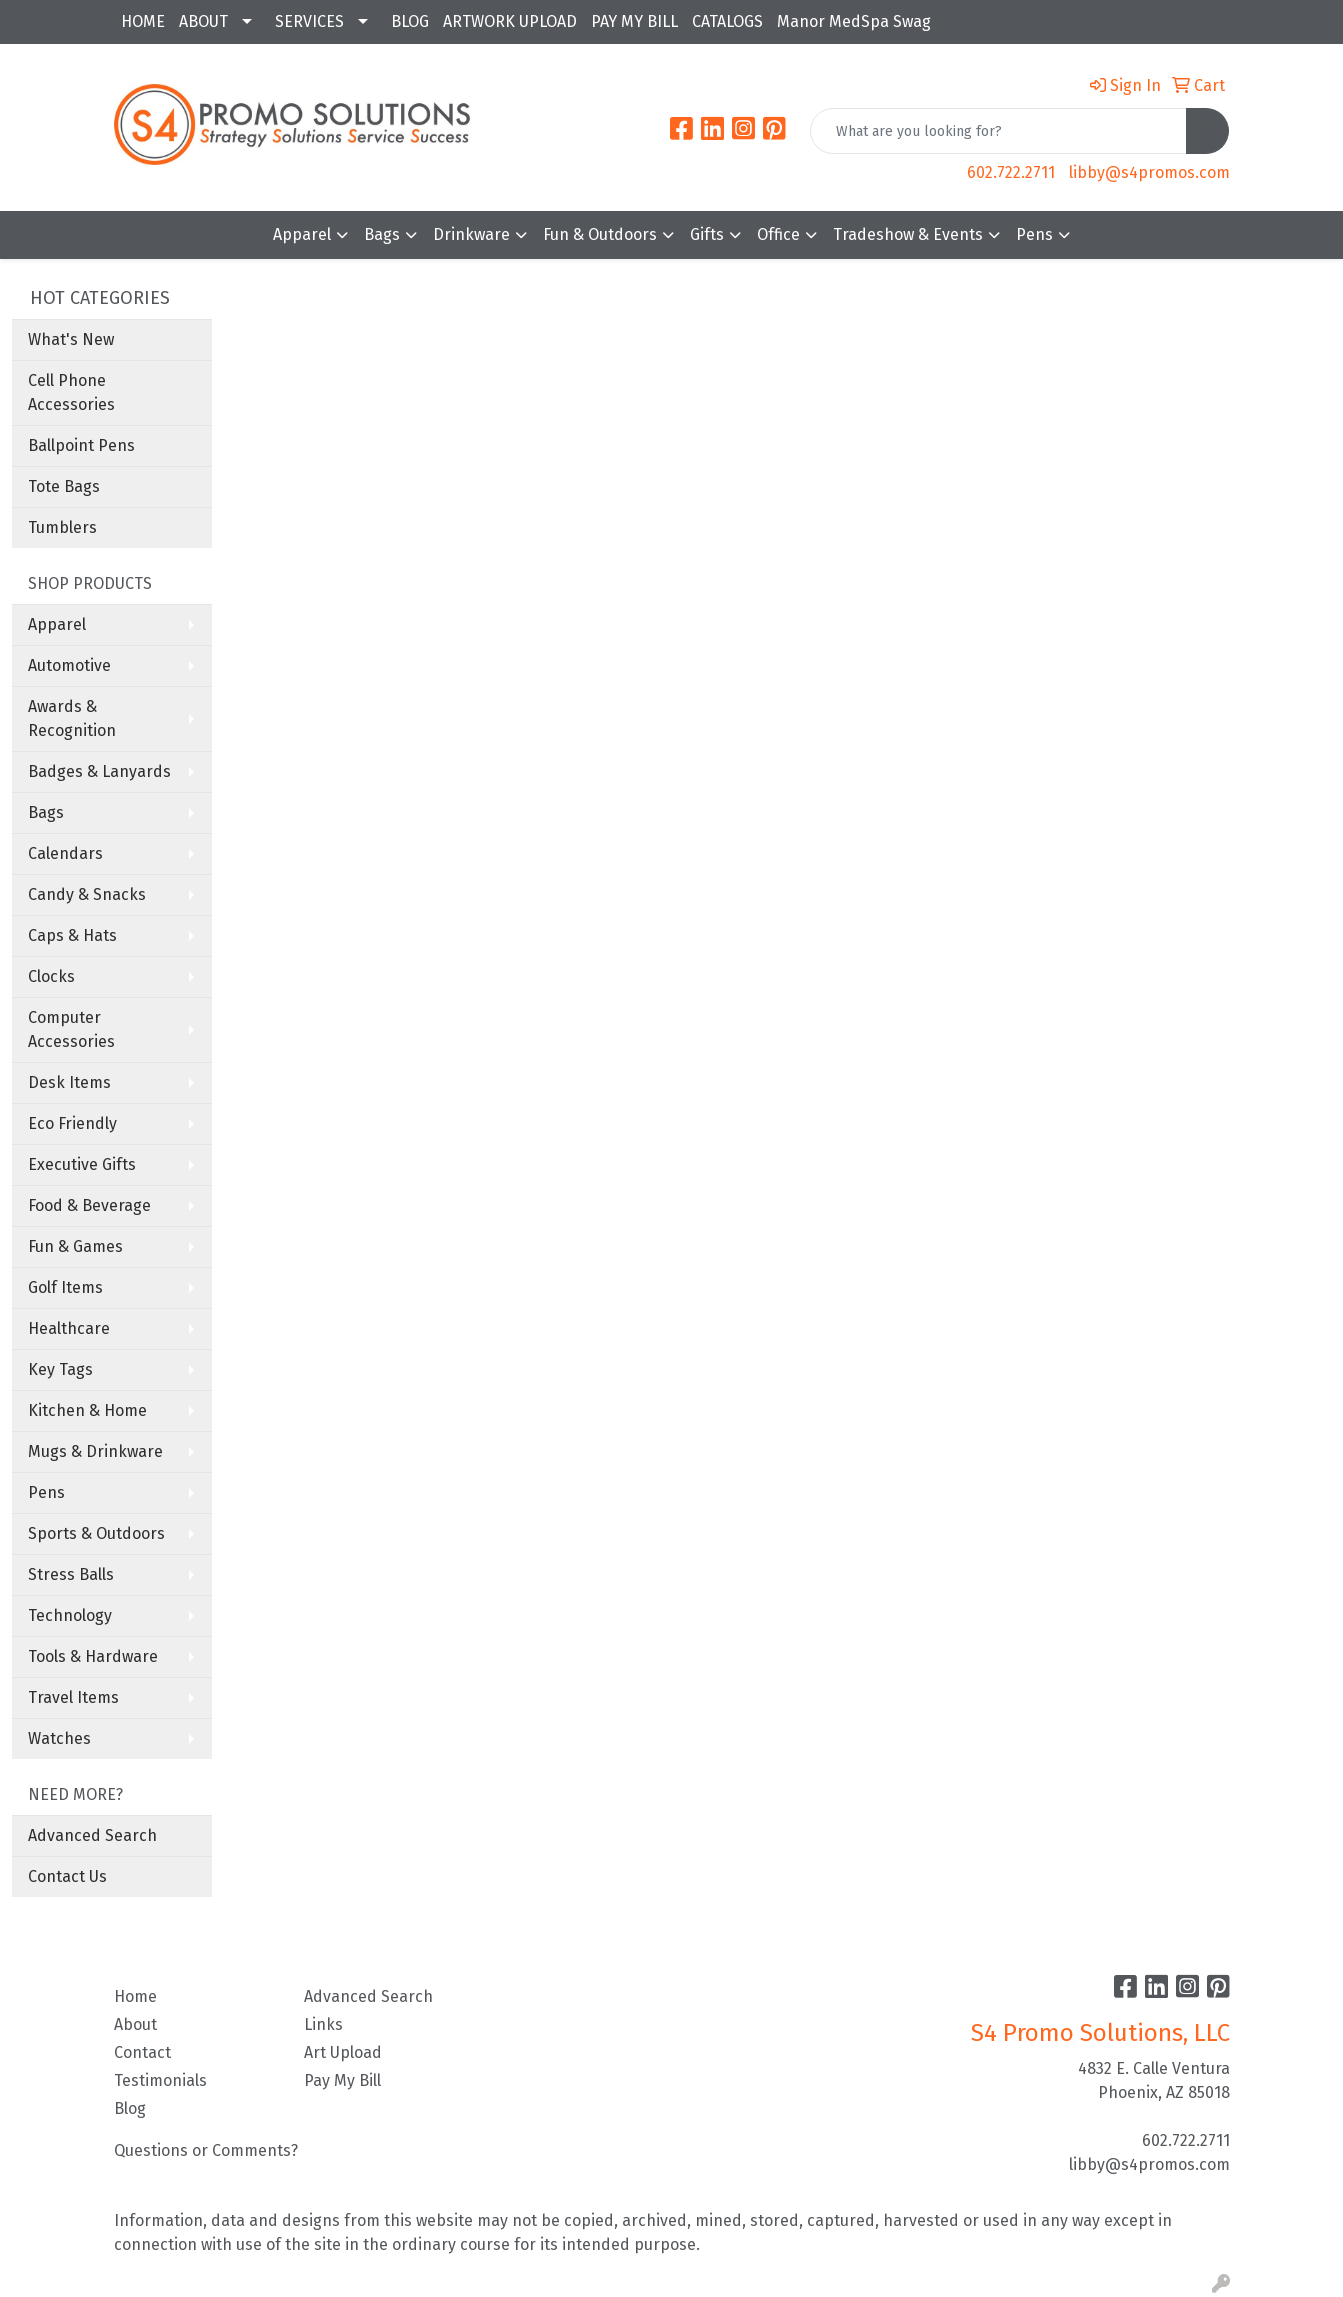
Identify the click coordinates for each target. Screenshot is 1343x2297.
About (135, 2024)
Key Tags (60, 1369)
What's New (71, 339)
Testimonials (160, 2080)
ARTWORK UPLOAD (510, 21)
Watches (59, 1738)
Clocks (51, 976)
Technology (70, 1615)
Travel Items (73, 1697)
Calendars (65, 853)
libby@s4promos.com (1149, 172)
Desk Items (69, 1082)
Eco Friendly (72, 1123)
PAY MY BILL (634, 21)
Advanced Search (92, 1835)
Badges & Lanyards (99, 771)
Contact (142, 2052)
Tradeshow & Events (908, 234)
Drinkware (471, 234)
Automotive (69, 665)
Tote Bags (64, 486)
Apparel (302, 234)
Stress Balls (71, 1574)
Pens (1034, 234)
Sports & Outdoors (96, 1533)
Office (778, 234)
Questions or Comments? (206, 2150)
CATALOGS (727, 21)
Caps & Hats (72, 935)
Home (135, 1996)
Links (323, 2024)
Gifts (707, 234)
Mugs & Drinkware (95, 1451)
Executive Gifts (82, 1164)
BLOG (410, 21)
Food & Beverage (89, 1205)
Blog (130, 2108)
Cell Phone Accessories (71, 392)
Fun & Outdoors (600, 234)
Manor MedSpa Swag (854, 21)
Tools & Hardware (93, 1656)
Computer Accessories (71, 1029)
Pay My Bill (342, 2080)
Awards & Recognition (72, 718)
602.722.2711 (1011, 172)
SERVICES (309, 21)
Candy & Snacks (87, 894)
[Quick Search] (998, 131)
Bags (382, 234)
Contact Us (67, 1876)
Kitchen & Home (87, 1410)
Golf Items (65, 1287)
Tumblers (62, 527)
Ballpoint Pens (81, 445)
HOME (143, 21)
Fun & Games (75, 1246)
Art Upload (343, 2052)
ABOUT (203, 21)
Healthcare (69, 1328)
